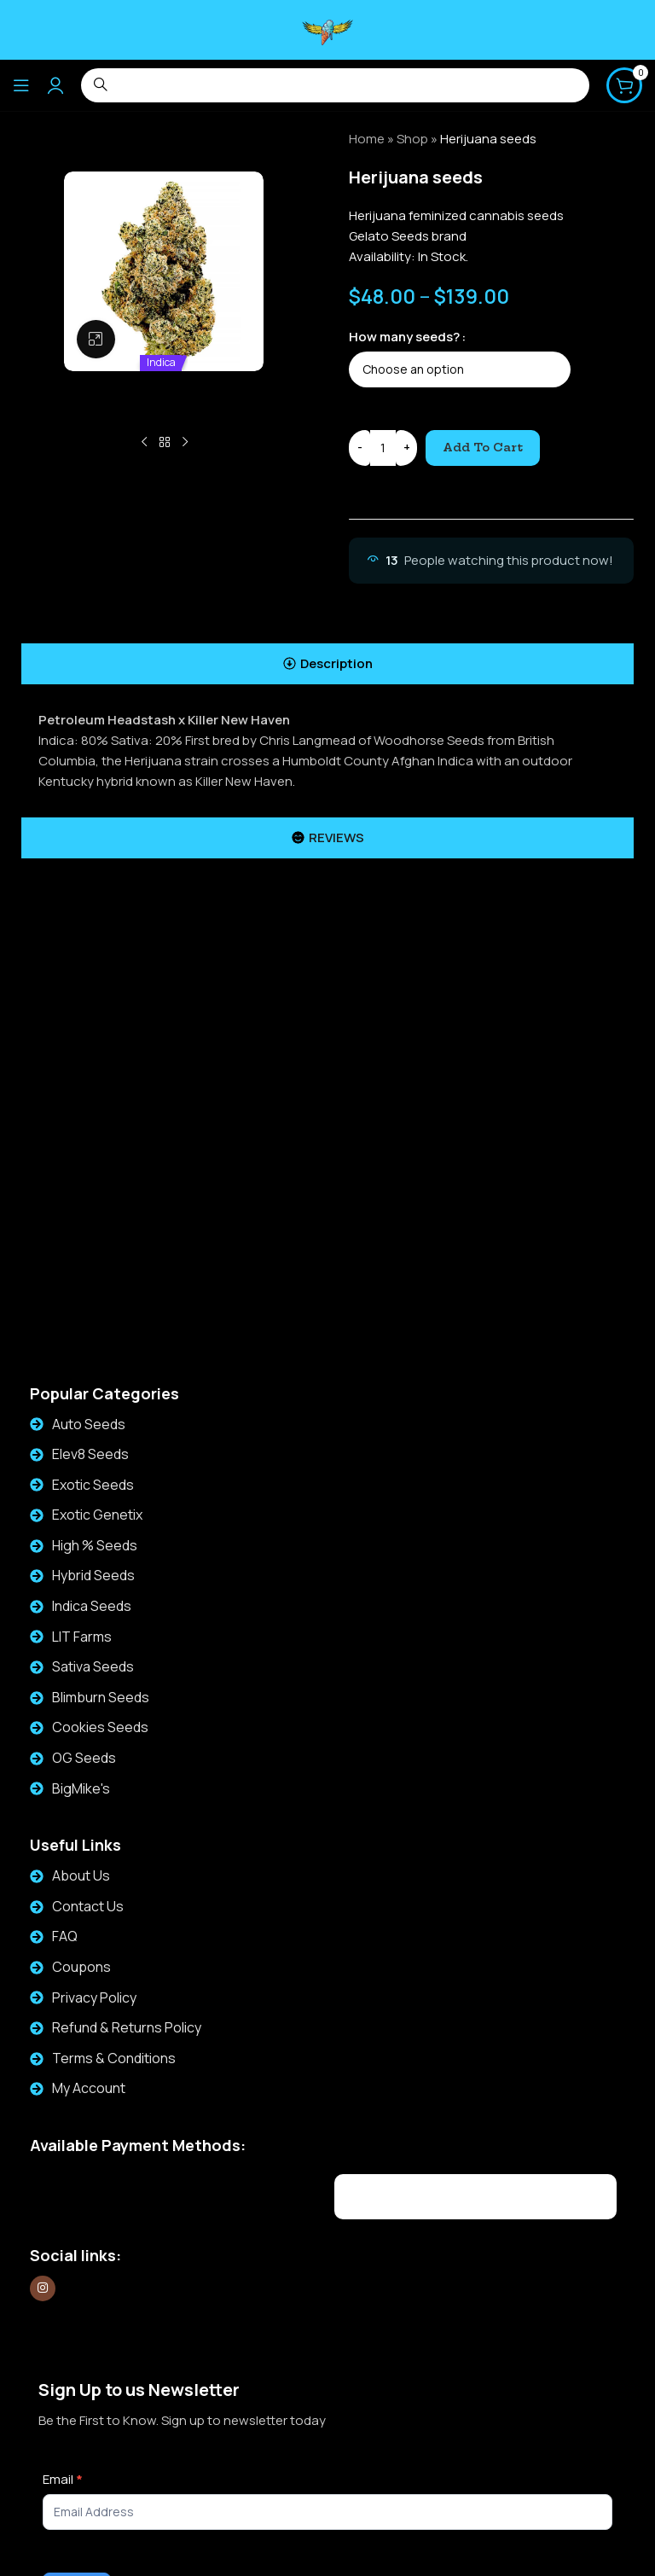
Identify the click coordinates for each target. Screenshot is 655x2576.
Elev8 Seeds (90, 1454)
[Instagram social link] (42, 2288)
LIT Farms (82, 1636)
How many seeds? (404, 337)
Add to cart (483, 447)
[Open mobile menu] (21, 85)
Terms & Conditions (114, 2058)
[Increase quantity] (406, 448)
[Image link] (133, 2194)
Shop (412, 139)
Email (63, 2479)
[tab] (327, 663)
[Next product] (185, 443)
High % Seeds (94, 1545)
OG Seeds (84, 1757)
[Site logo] (327, 29)
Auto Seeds (88, 1424)
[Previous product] (144, 443)
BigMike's (81, 1788)
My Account (88, 2088)
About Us (81, 1875)
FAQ (65, 1936)
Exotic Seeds (93, 1484)
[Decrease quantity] (359, 448)
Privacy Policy (94, 1997)
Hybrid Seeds (93, 1575)
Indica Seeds (91, 1605)
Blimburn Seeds (100, 1697)
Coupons (81, 1966)
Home (367, 139)
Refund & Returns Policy (126, 2027)
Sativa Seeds (93, 1666)
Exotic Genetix (97, 1514)
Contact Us (88, 1906)
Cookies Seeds (100, 1727)
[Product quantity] (383, 448)
